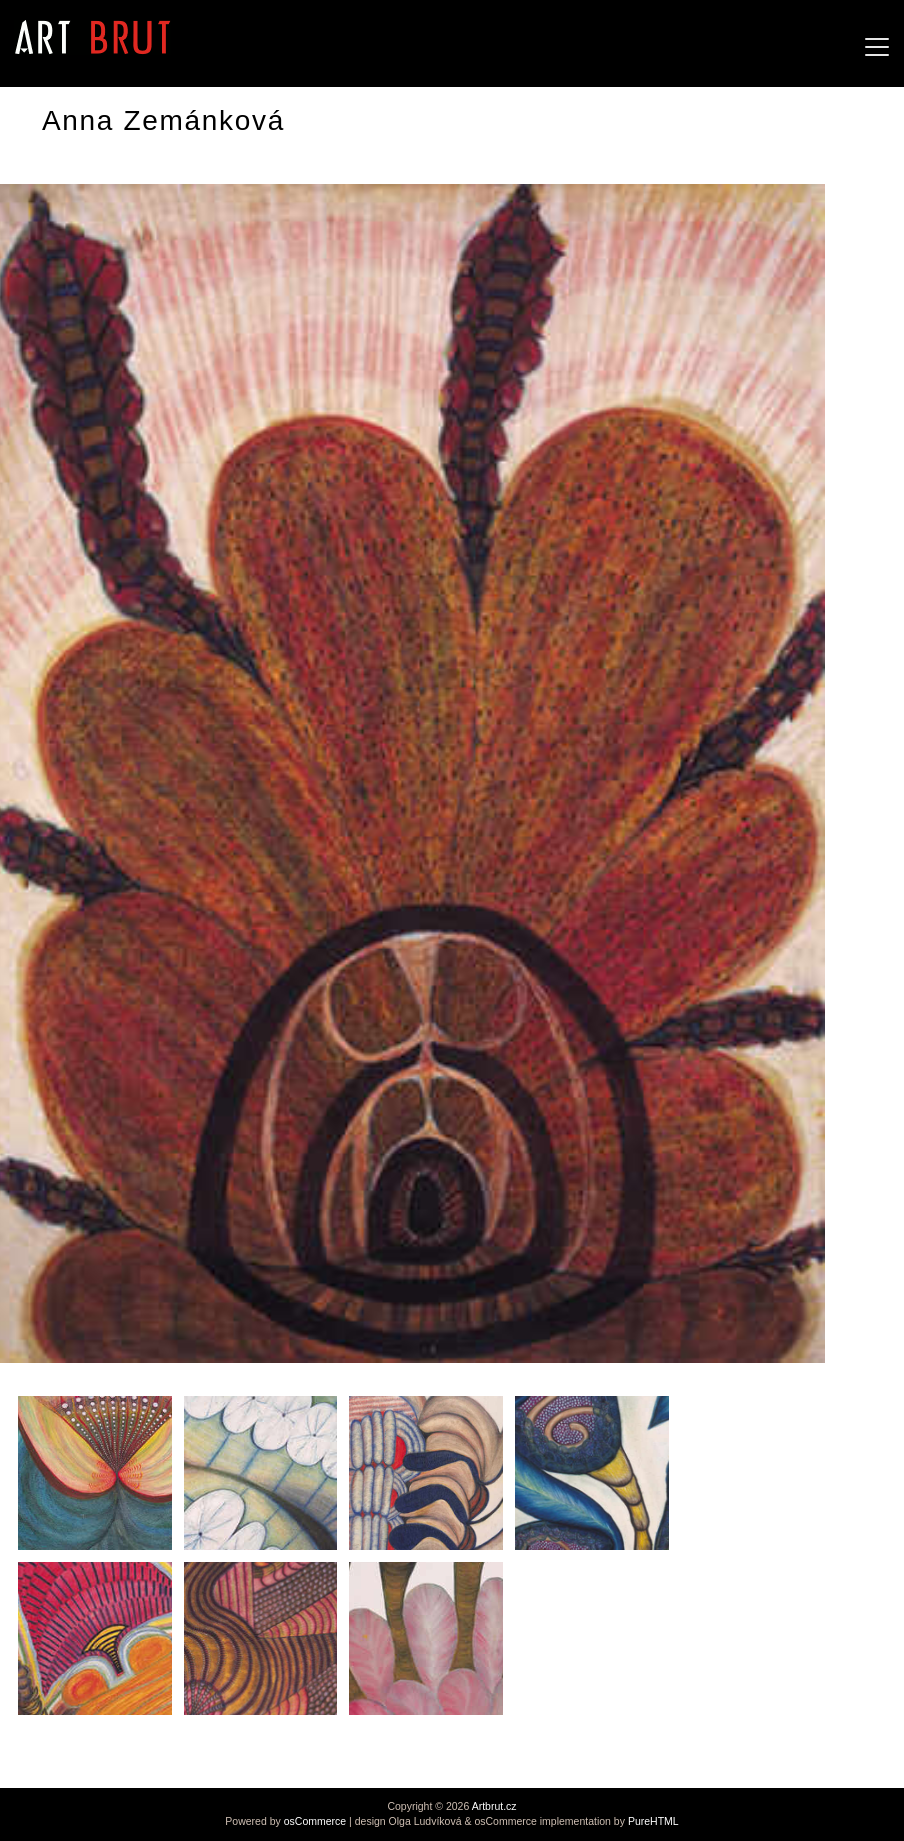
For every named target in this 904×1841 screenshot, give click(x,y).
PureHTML (653, 1821)
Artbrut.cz (494, 1806)
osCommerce (315, 1821)
